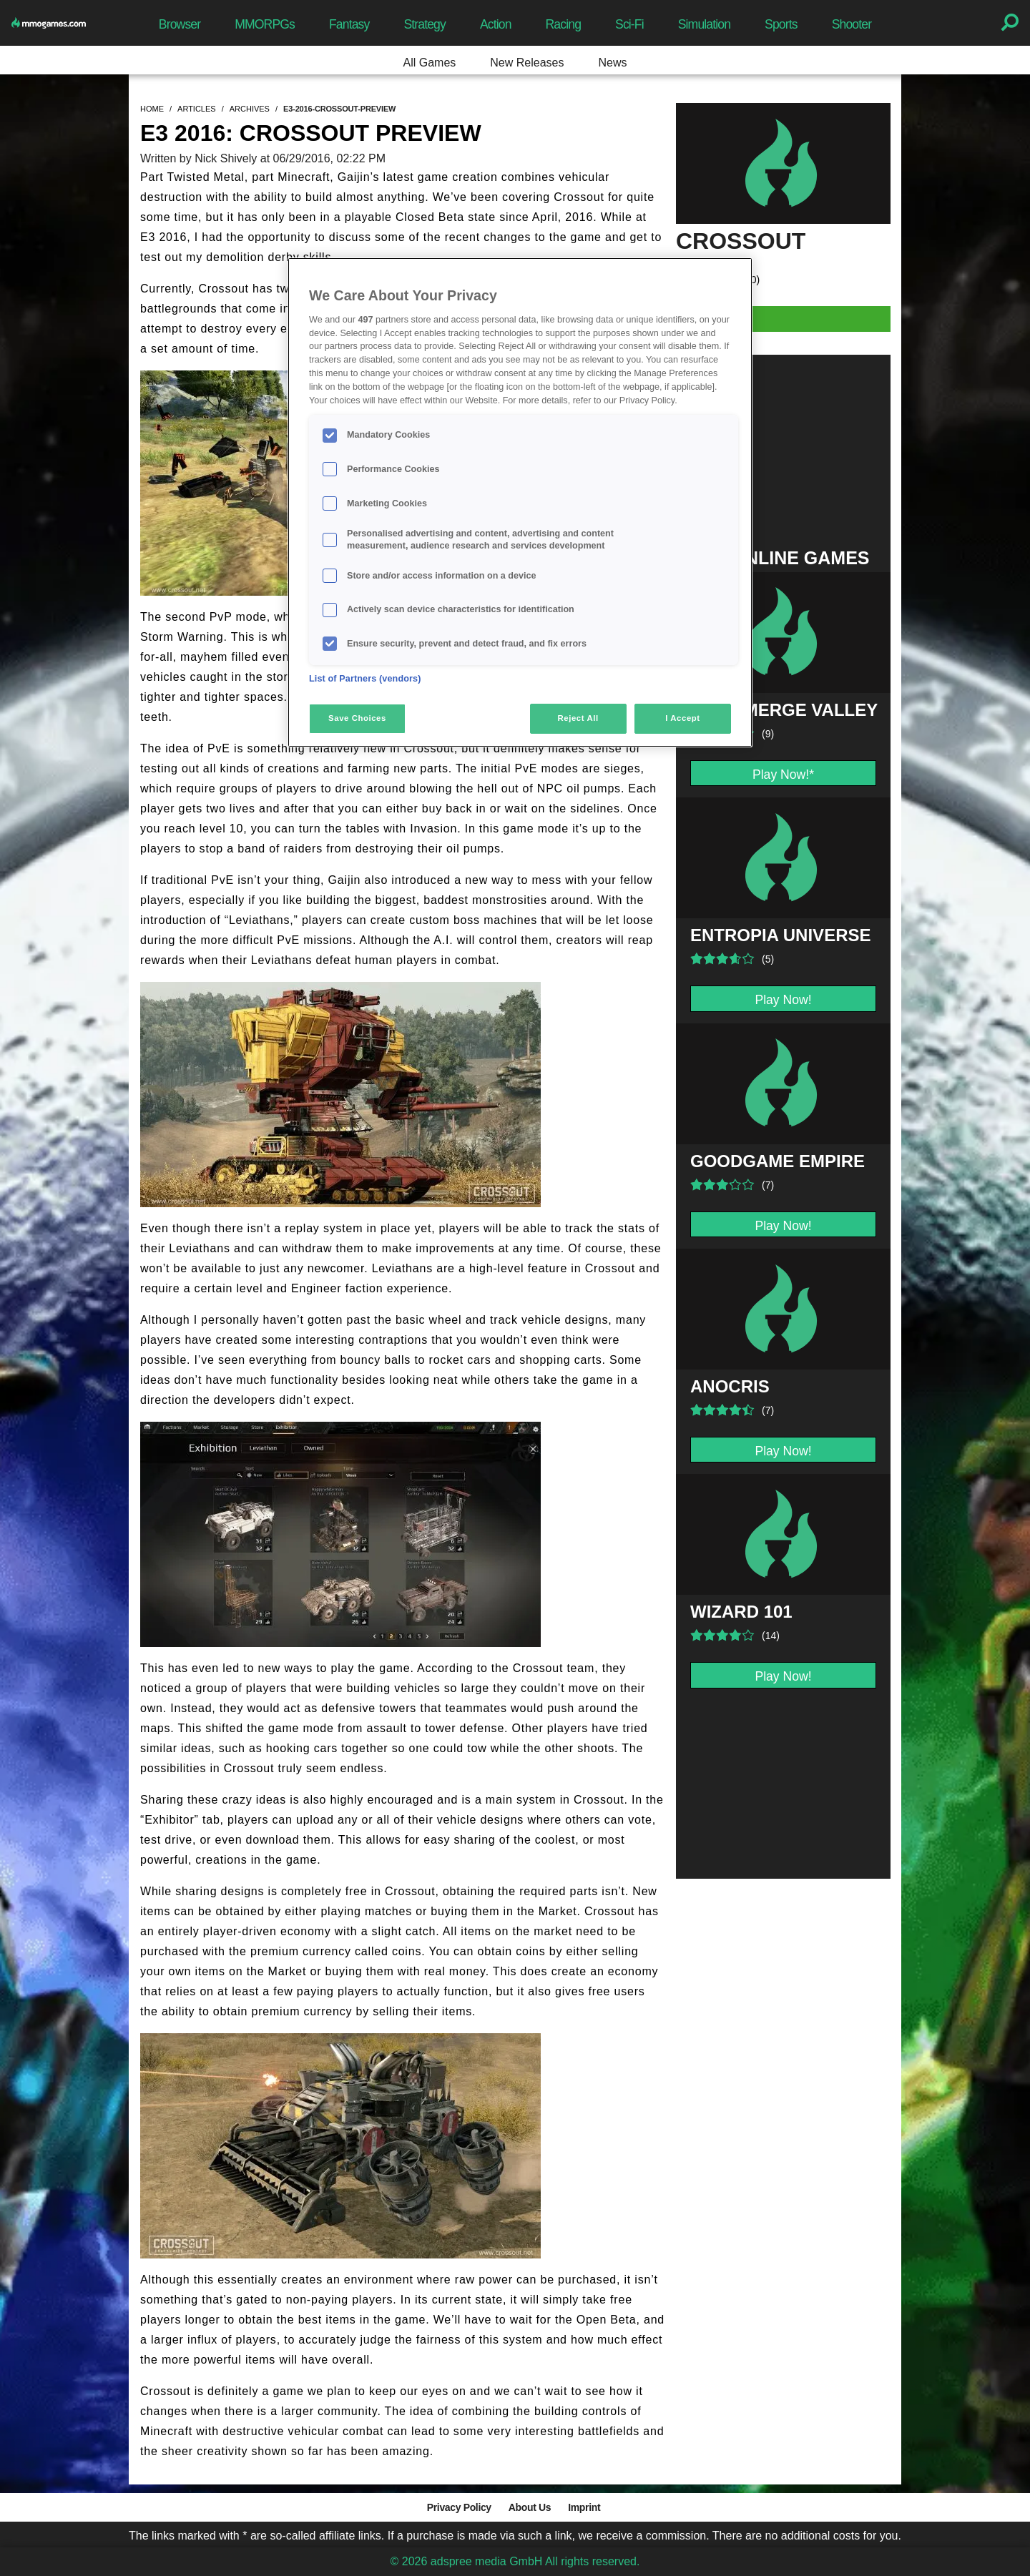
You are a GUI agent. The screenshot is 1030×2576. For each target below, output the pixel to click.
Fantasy (349, 24)
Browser (179, 24)
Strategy (424, 24)
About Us (530, 2507)
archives (250, 108)
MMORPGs (265, 24)
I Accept (682, 718)
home (152, 108)
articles (196, 108)
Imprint (584, 2507)
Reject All (578, 718)
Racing (564, 24)
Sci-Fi (629, 24)
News (612, 62)
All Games (429, 62)
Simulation (704, 24)
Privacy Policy (459, 2507)
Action (495, 24)
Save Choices (357, 718)
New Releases (527, 62)
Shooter (851, 24)
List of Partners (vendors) (365, 679)
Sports (781, 24)
